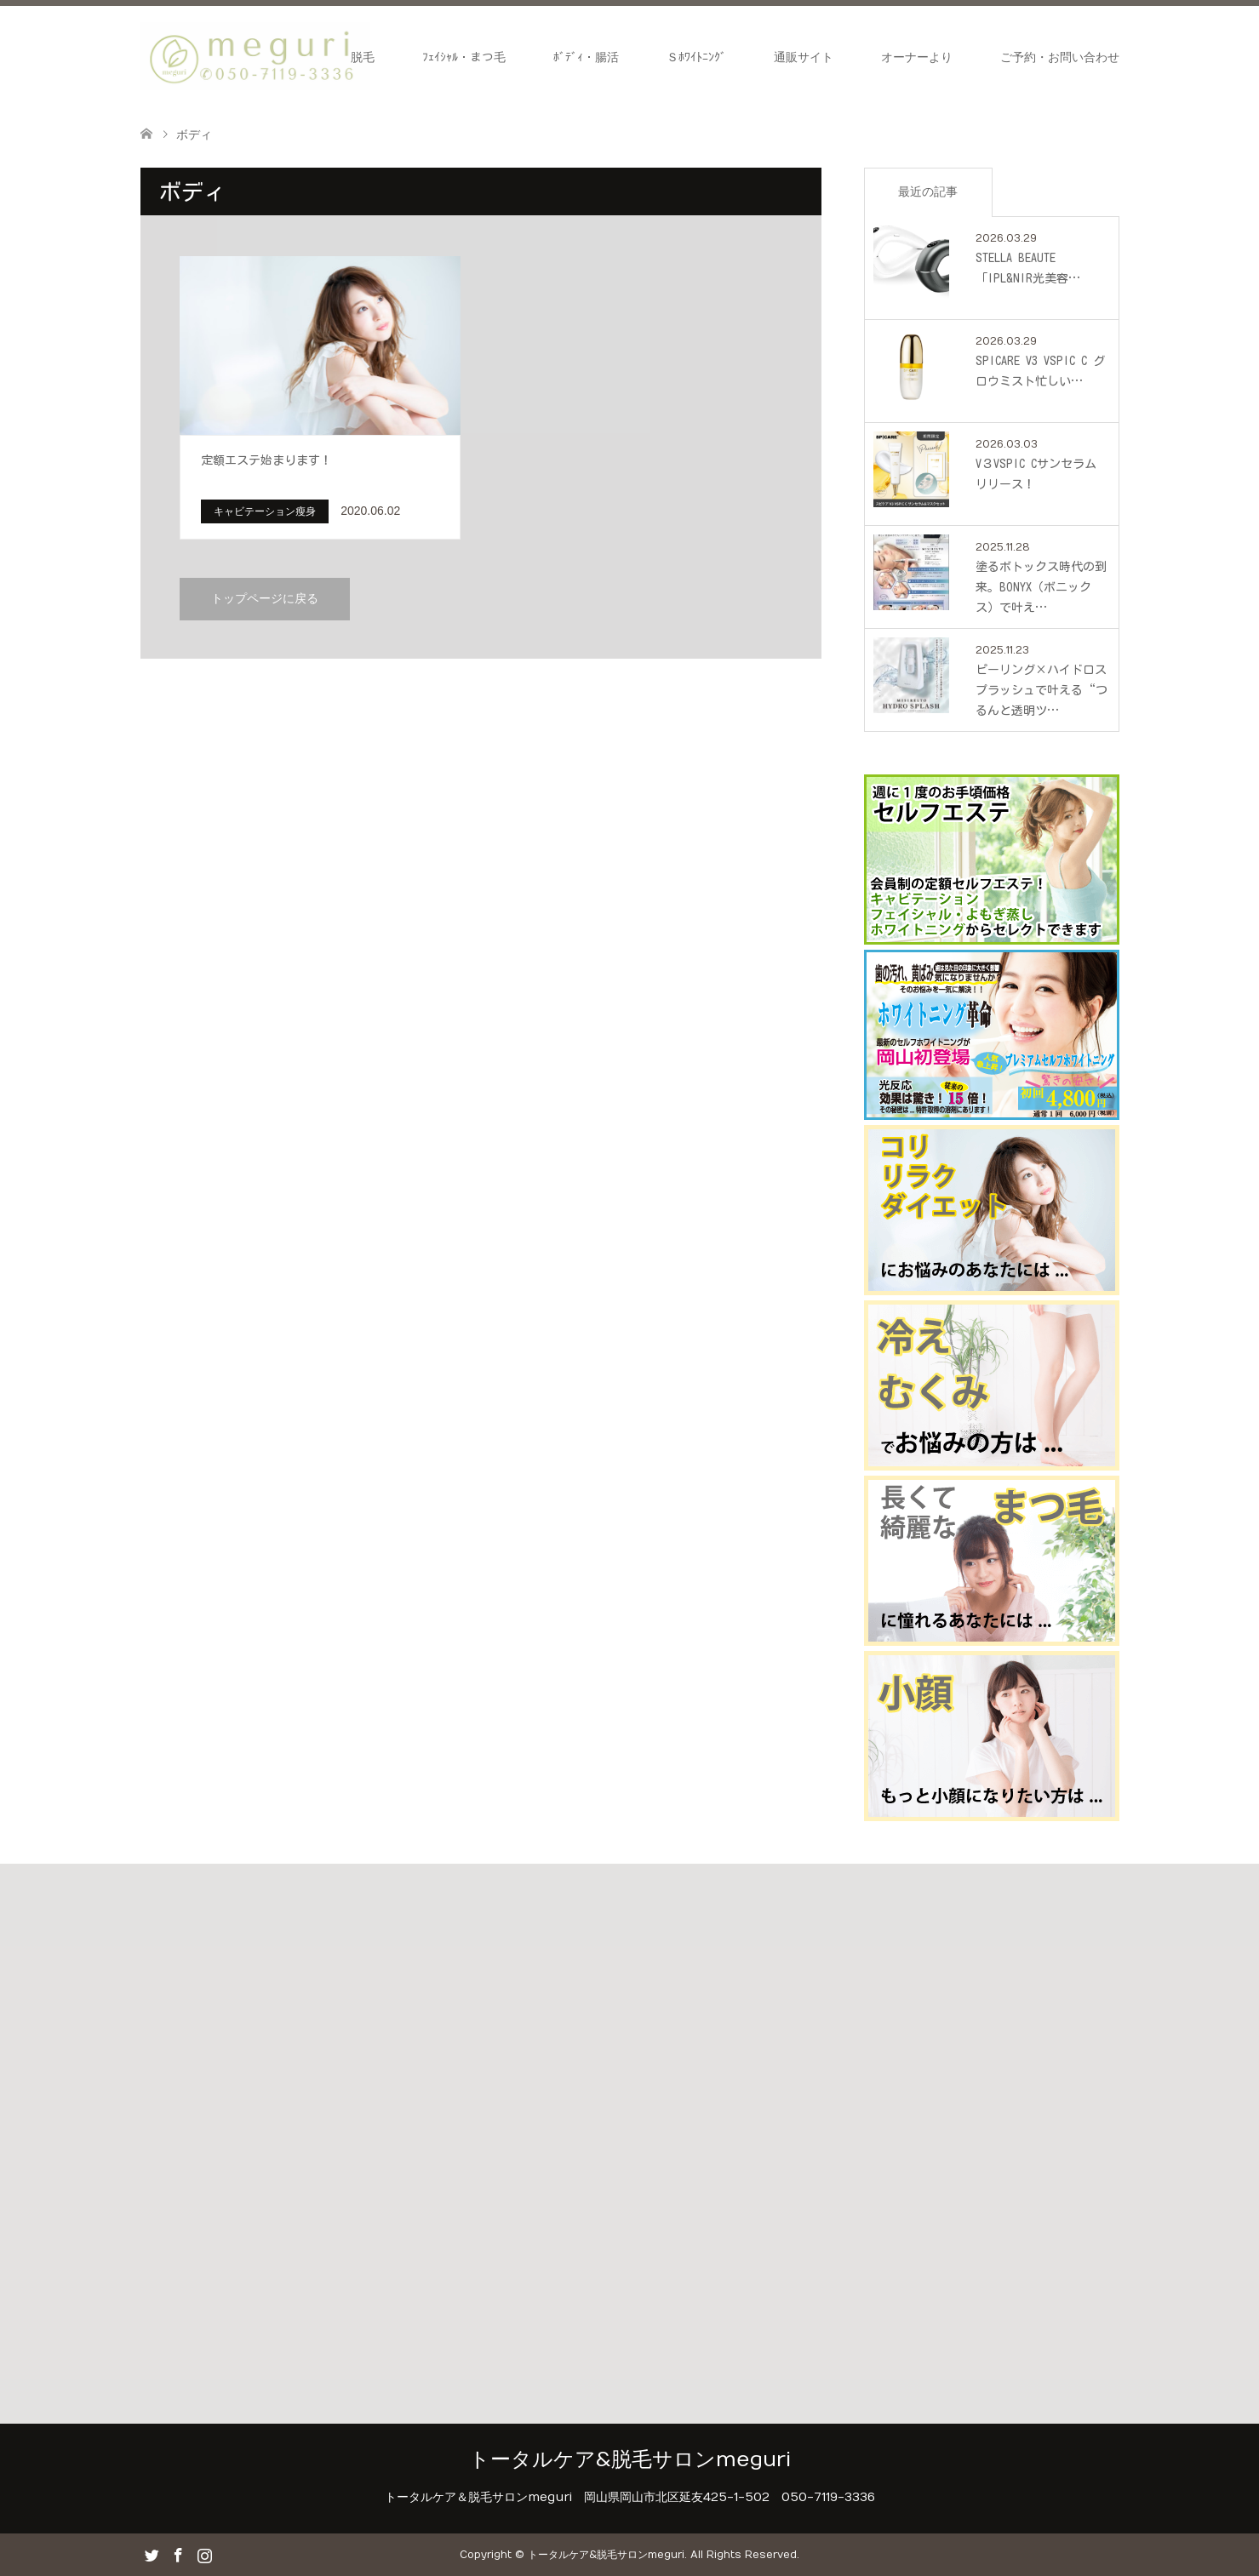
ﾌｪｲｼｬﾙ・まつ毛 (464, 57)
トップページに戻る (264, 598)
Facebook (178, 2554)
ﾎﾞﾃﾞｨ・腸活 (586, 57)
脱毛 (363, 57)
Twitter (151, 2554)
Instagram (204, 2554)
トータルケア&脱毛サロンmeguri (630, 2459)
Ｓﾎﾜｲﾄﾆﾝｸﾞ (696, 57)
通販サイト (803, 57)
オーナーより (917, 57)
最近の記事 (928, 191)
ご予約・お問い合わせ (1059, 57)
